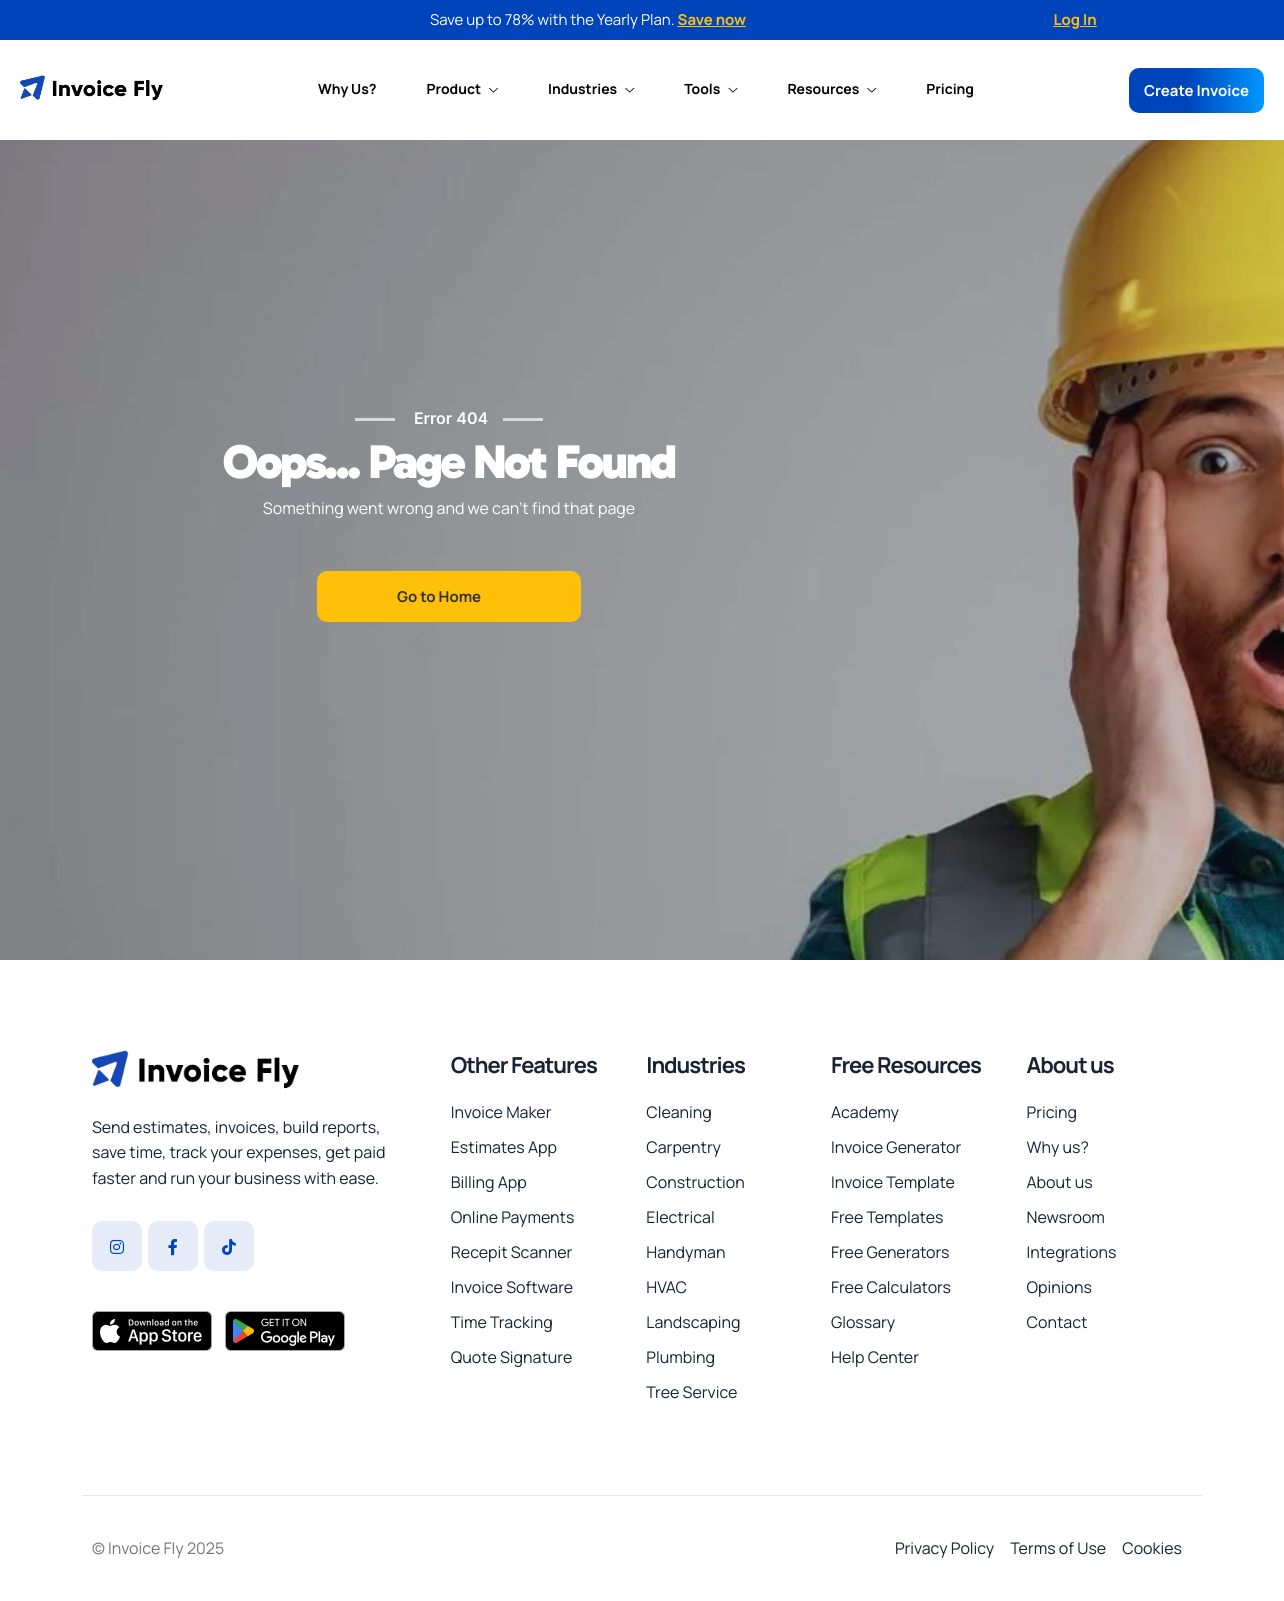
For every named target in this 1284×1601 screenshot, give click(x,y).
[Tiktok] (229, 1246)
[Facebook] (173, 1246)
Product (463, 90)
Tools (710, 90)
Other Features (524, 1065)
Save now (712, 19)
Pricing (950, 90)
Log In (1074, 19)
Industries (591, 90)
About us (1069, 1065)
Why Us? (347, 90)
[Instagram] (117, 1246)
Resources (831, 90)
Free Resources (906, 1065)
